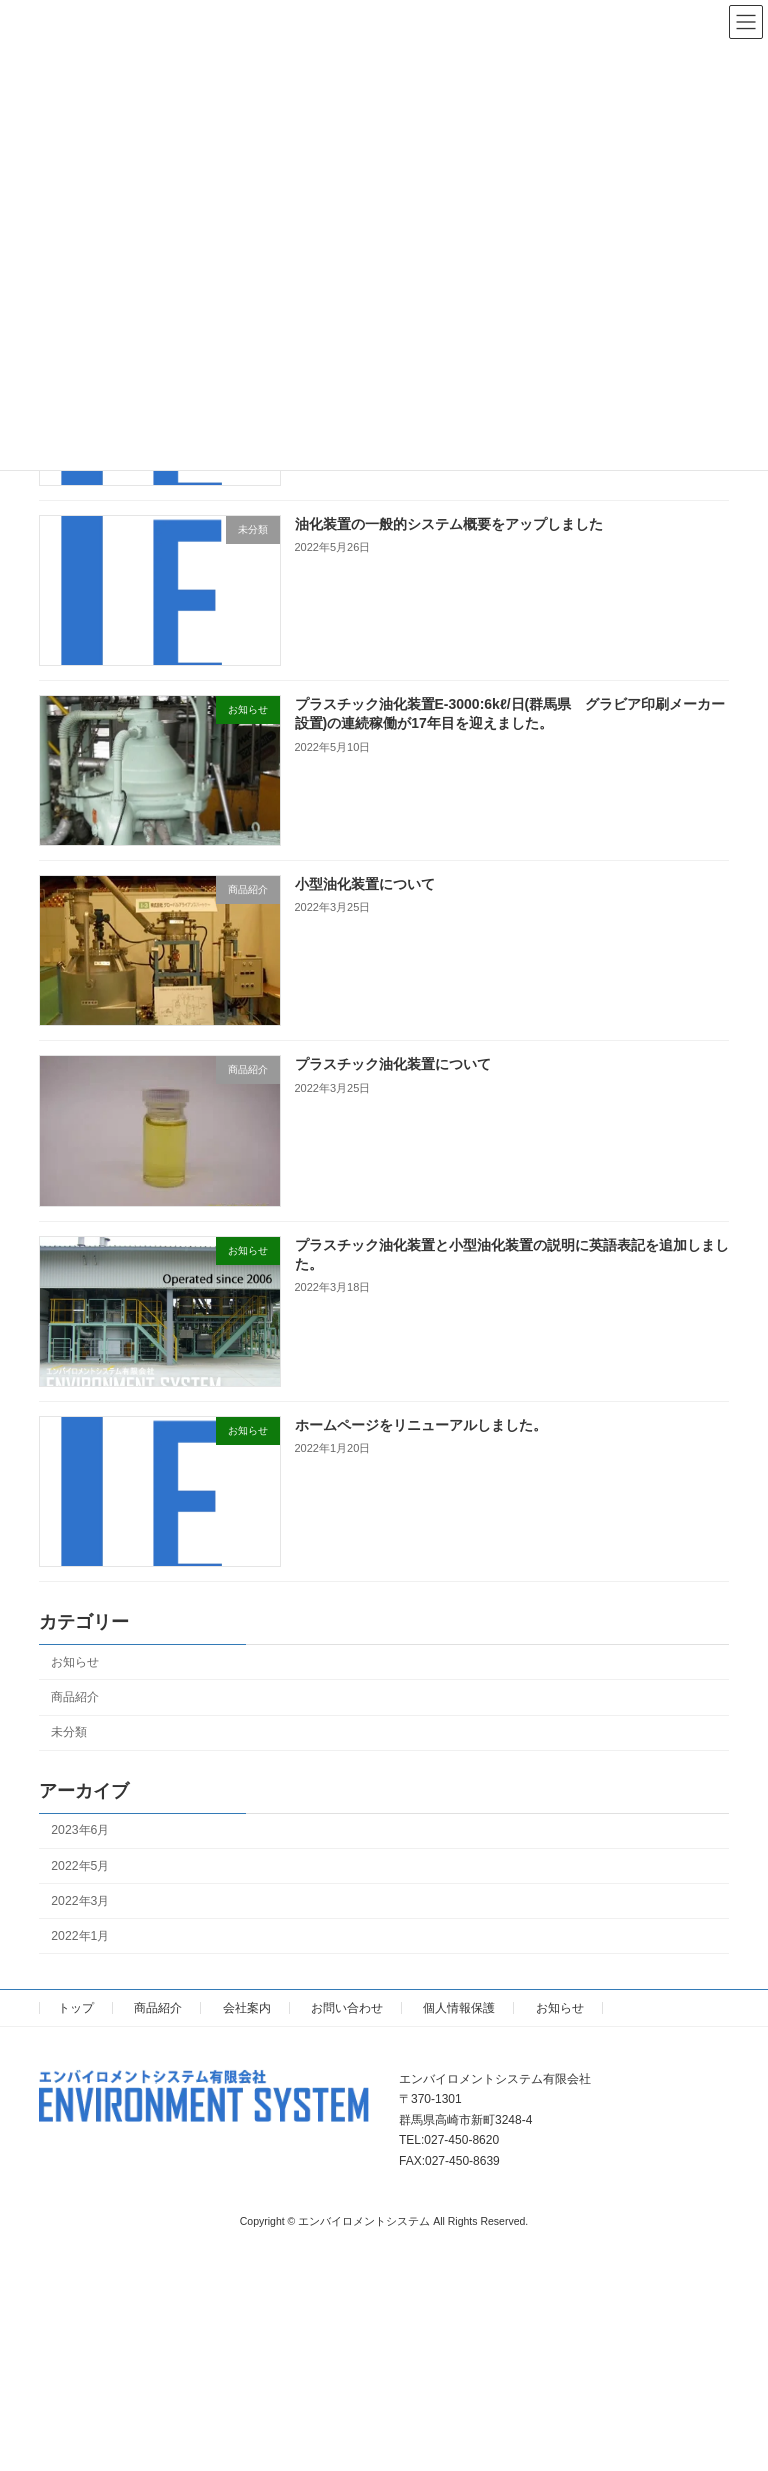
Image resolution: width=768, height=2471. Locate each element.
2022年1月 (80, 1936)
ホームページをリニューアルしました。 (421, 1425)
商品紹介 (75, 1697)
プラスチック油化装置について (393, 1064)
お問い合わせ (347, 2008)
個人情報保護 (459, 2008)
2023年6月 (80, 1830)
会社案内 (247, 2008)
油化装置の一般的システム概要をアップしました (449, 523)
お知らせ (75, 1662)
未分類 (69, 1732)
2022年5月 (80, 1865)
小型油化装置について (365, 884)
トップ (76, 2008)
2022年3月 (80, 1900)
